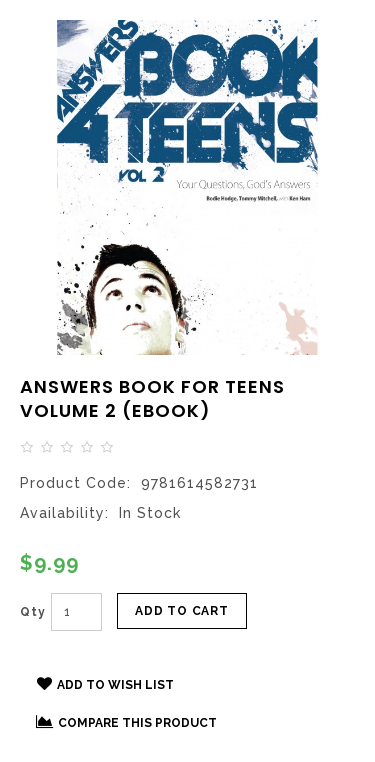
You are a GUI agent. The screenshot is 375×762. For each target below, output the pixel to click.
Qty (33, 612)
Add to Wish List (105, 684)
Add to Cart (182, 611)
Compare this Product (126, 722)
